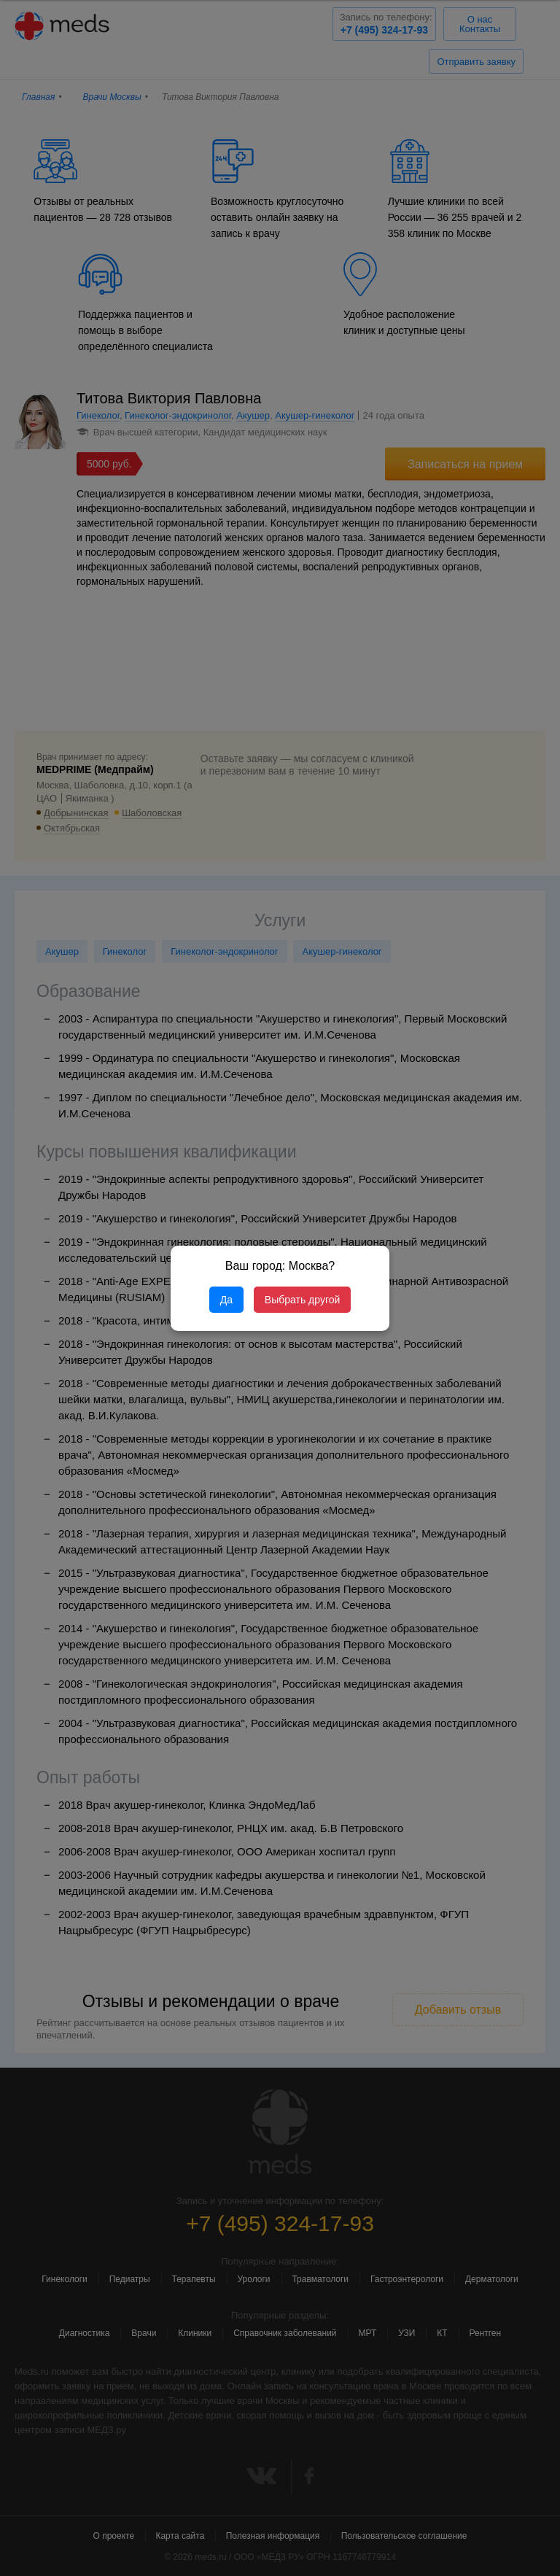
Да (226, 1300)
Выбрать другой (302, 1300)
